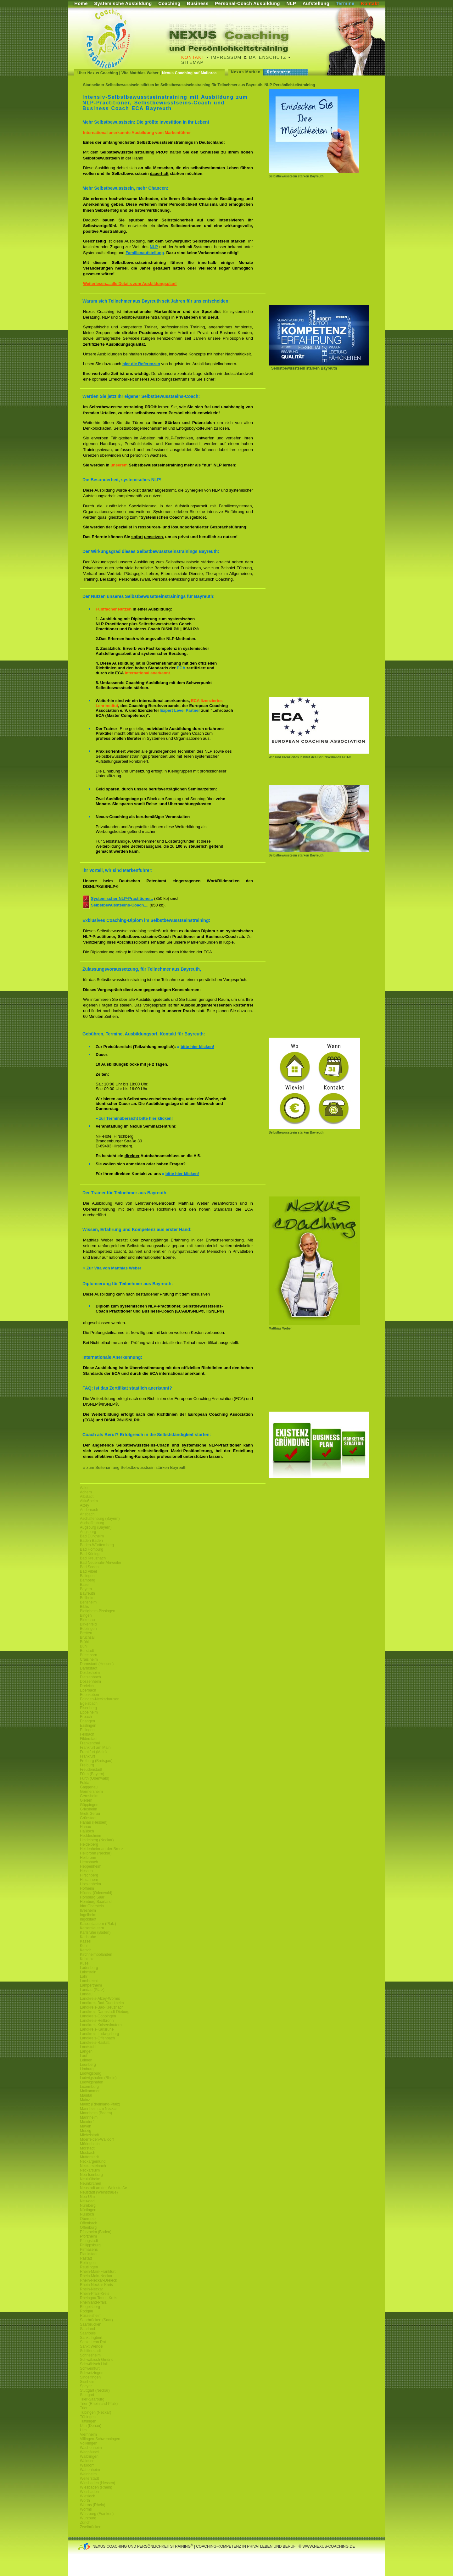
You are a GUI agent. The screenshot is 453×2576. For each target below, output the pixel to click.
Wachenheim (91, 2447)
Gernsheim (89, 1796)
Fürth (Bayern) (92, 1774)
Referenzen (279, 72)
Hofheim (87, 1888)
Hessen (86, 1871)
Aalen (85, 1488)
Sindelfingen (90, 2377)
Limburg (86, 2069)
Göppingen (89, 1805)
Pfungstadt (89, 2241)
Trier (83, 2408)
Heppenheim (90, 1866)
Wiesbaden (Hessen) (97, 2483)
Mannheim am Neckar (98, 2108)
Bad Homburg (91, 1549)
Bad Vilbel (88, 1571)
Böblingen (88, 1628)
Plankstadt (89, 2254)
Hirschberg (89, 1875)
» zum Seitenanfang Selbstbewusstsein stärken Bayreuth (135, 1467)
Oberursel (88, 2218)
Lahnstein (88, 1972)
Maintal (86, 2095)
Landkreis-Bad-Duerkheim (102, 2003)
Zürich (85, 2522)
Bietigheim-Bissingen (97, 1611)
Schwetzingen (91, 2373)
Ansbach (87, 1514)
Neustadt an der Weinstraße (103, 2188)
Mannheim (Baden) (96, 2113)
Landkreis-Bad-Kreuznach (102, 2007)
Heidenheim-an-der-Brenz (101, 1849)
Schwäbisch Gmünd (97, 2359)
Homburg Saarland (96, 1901)
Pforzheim (88, 2236)
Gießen (86, 1800)
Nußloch (87, 2214)
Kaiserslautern (92, 1928)
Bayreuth (87, 1593)
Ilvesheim (88, 1910)
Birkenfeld (88, 1624)
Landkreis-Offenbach (97, 2038)
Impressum (226, 57)
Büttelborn (88, 1655)
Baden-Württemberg (97, 1545)
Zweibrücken (90, 2527)
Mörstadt (87, 2148)
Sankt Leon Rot (93, 2342)
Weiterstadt (89, 2478)
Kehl (83, 1945)
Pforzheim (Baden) (95, 2232)
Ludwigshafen (91, 2082)
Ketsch (86, 1950)
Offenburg (88, 2227)
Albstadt (86, 1496)
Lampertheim (91, 1985)
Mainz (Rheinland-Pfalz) (100, 2104)
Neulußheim (90, 2179)
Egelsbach (89, 1703)
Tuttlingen (88, 2421)
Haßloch (87, 1831)
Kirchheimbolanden (96, 1954)
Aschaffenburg (92, 1523)
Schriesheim (90, 2355)
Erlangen (87, 1721)
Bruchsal (87, 1637)
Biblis (84, 1606)
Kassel (85, 1941)
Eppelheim (89, 1712)
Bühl (83, 1646)
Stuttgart (87, 2395)
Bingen (86, 1615)
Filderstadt (89, 1739)
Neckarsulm (90, 2170)
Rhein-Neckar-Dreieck (98, 2280)
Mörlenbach (90, 2144)
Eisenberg (88, 1708)
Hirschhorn (89, 1879)
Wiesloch (87, 2496)
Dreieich (87, 1686)
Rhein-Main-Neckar (96, 2276)
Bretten (86, 1633)
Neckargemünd (92, 2161)
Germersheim (91, 1791)
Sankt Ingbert (91, 2337)
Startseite (91, 85)
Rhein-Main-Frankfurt (97, 2271)
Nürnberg (88, 2205)
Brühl (84, 1642)
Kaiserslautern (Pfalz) (98, 1923)
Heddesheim (90, 1835)
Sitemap (192, 62)
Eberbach (88, 1690)
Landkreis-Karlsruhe (97, 2029)
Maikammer (90, 2091)
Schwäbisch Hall (94, 2364)
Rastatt (86, 2258)
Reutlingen (89, 2267)
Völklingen (88, 2443)
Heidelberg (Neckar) (97, 1840)
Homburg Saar (92, 1897)
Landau (86, 1994)
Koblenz (86, 1959)
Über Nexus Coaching (97, 73)
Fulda (84, 1783)
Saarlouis (88, 2333)
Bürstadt (87, 1650)
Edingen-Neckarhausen (99, 1699)
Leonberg (88, 2064)
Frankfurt (87, 1756)
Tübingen (88, 2417)
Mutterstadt (89, 2157)
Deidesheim (90, 1672)
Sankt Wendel (91, 2346)
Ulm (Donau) (90, 2425)
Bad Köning (89, 1554)
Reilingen (88, 2263)
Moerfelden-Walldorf (97, 2139)
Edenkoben (89, 1694)
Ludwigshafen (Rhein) (98, 2078)
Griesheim (88, 1809)
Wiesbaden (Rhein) (96, 2487)
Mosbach (87, 2152)
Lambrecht (89, 1981)
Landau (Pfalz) (92, 1990)
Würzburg (88, 2518)
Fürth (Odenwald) (94, 1778)
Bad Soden (89, 1567)
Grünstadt (88, 1818)
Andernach (89, 1510)
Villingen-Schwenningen (100, 2439)
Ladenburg (89, 1967)
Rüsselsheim (91, 2315)
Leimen (86, 2060)
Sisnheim (87, 2381)
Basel (84, 1584)
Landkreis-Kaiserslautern (101, 2025)
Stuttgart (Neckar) (95, 2390)
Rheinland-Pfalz (93, 2302)
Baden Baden (91, 1540)
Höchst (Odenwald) (96, 1893)
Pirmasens (89, 2249)
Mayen (85, 2126)
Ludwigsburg (90, 2073)
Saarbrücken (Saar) (96, 2320)
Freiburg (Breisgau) (96, 1761)
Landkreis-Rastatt (94, 2042)
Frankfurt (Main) (93, 1752)
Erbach (86, 1717)
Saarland (87, 2329)
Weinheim (88, 2474)
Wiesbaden (89, 2492)
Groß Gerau (90, 1813)
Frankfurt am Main (95, 1747)
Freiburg (87, 1765)
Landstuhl (88, 2047)
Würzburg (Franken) (97, 2514)
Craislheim (89, 1659)
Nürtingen (88, 2210)
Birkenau (87, 1620)
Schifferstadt (90, 2351)
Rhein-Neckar (91, 2289)
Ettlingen (87, 1730)
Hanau (85, 1827)
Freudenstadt (91, 1769)
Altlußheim (89, 1501)
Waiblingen (89, 2456)
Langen (86, 2051)
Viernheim (88, 2434)
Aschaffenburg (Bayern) (100, 1518)
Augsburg (88, 1532)
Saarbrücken (90, 2324)
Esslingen (88, 1725)
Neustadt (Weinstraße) (99, 2192)
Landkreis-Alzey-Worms (100, 1998)
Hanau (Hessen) (93, 1822)
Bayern (86, 1589)
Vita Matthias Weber (140, 73)
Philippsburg (90, 2245)
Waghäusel (89, 2452)
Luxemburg (89, 2086)
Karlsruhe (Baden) (95, 1932)
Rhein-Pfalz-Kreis (94, 2293)
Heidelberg (89, 1844)
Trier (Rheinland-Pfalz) (99, 2403)
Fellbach (87, 1734)
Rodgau (86, 2311)
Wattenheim (90, 2469)
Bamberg (87, 1580)
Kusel (84, 1963)
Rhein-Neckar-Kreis (96, 2285)
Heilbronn (88, 1857)
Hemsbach (89, 1862)
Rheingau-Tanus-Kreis (98, 2298)
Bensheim (88, 1602)
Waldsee (87, 2461)
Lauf (83, 2056)
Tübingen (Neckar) (95, 2412)
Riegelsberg (90, 2307)
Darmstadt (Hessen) (97, 1664)
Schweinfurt (90, 2368)
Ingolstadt (88, 1919)
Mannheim (89, 2117)
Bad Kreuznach (93, 1558)
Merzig (85, 2130)
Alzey (84, 1505)
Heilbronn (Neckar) (96, 1853)
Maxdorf (86, 2122)
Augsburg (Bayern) (96, 1527)
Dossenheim (90, 1681)
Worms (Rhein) (92, 2505)
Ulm (83, 2430)
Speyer (86, 2386)
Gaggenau (89, 1787)
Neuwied (87, 2201)
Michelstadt (89, 2135)
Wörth (85, 2500)
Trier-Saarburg (92, 2399)
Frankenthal (90, 1743)
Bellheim (87, 1598)
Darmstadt (88, 1668)
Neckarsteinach (93, 2166)
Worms (86, 2509)
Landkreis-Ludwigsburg (99, 2034)
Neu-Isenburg (91, 2174)
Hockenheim (90, 1884)
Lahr (83, 1976)
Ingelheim (88, 1915)
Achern (86, 1492)
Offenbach (88, 2223)
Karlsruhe (88, 1937)
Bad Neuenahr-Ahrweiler (100, 1562)
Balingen (87, 1576)
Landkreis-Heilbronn (97, 2020)
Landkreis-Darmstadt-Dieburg (104, 2012)
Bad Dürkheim (92, 1536)
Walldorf (87, 2465)
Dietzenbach (90, 1677)
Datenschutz (268, 57)
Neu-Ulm (87, 2196)
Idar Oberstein (92, 1906)
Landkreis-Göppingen (98, 2016)
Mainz (85, 2100)
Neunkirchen (90, 2183)
